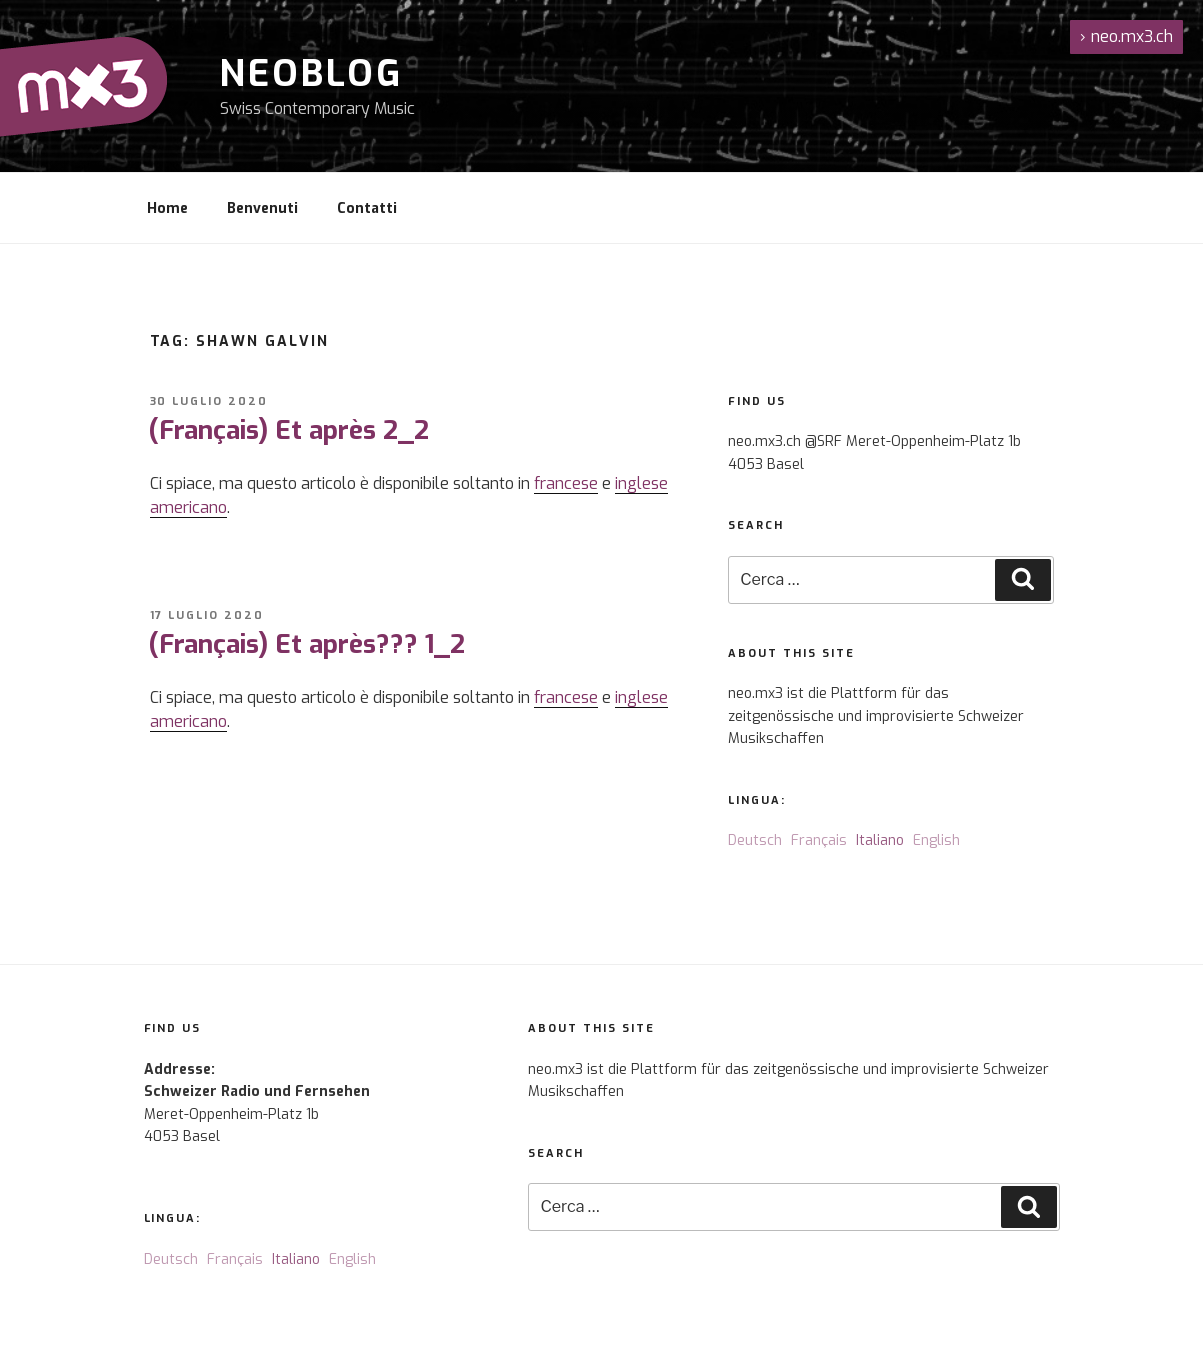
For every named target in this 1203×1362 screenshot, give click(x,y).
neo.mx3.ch (1126, 36)
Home (167, 208)
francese (566, 483)
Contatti (367, 208)
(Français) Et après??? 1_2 (306, 644)
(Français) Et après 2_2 (288, 430)
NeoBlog (311, 74)
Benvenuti (262, 208)
